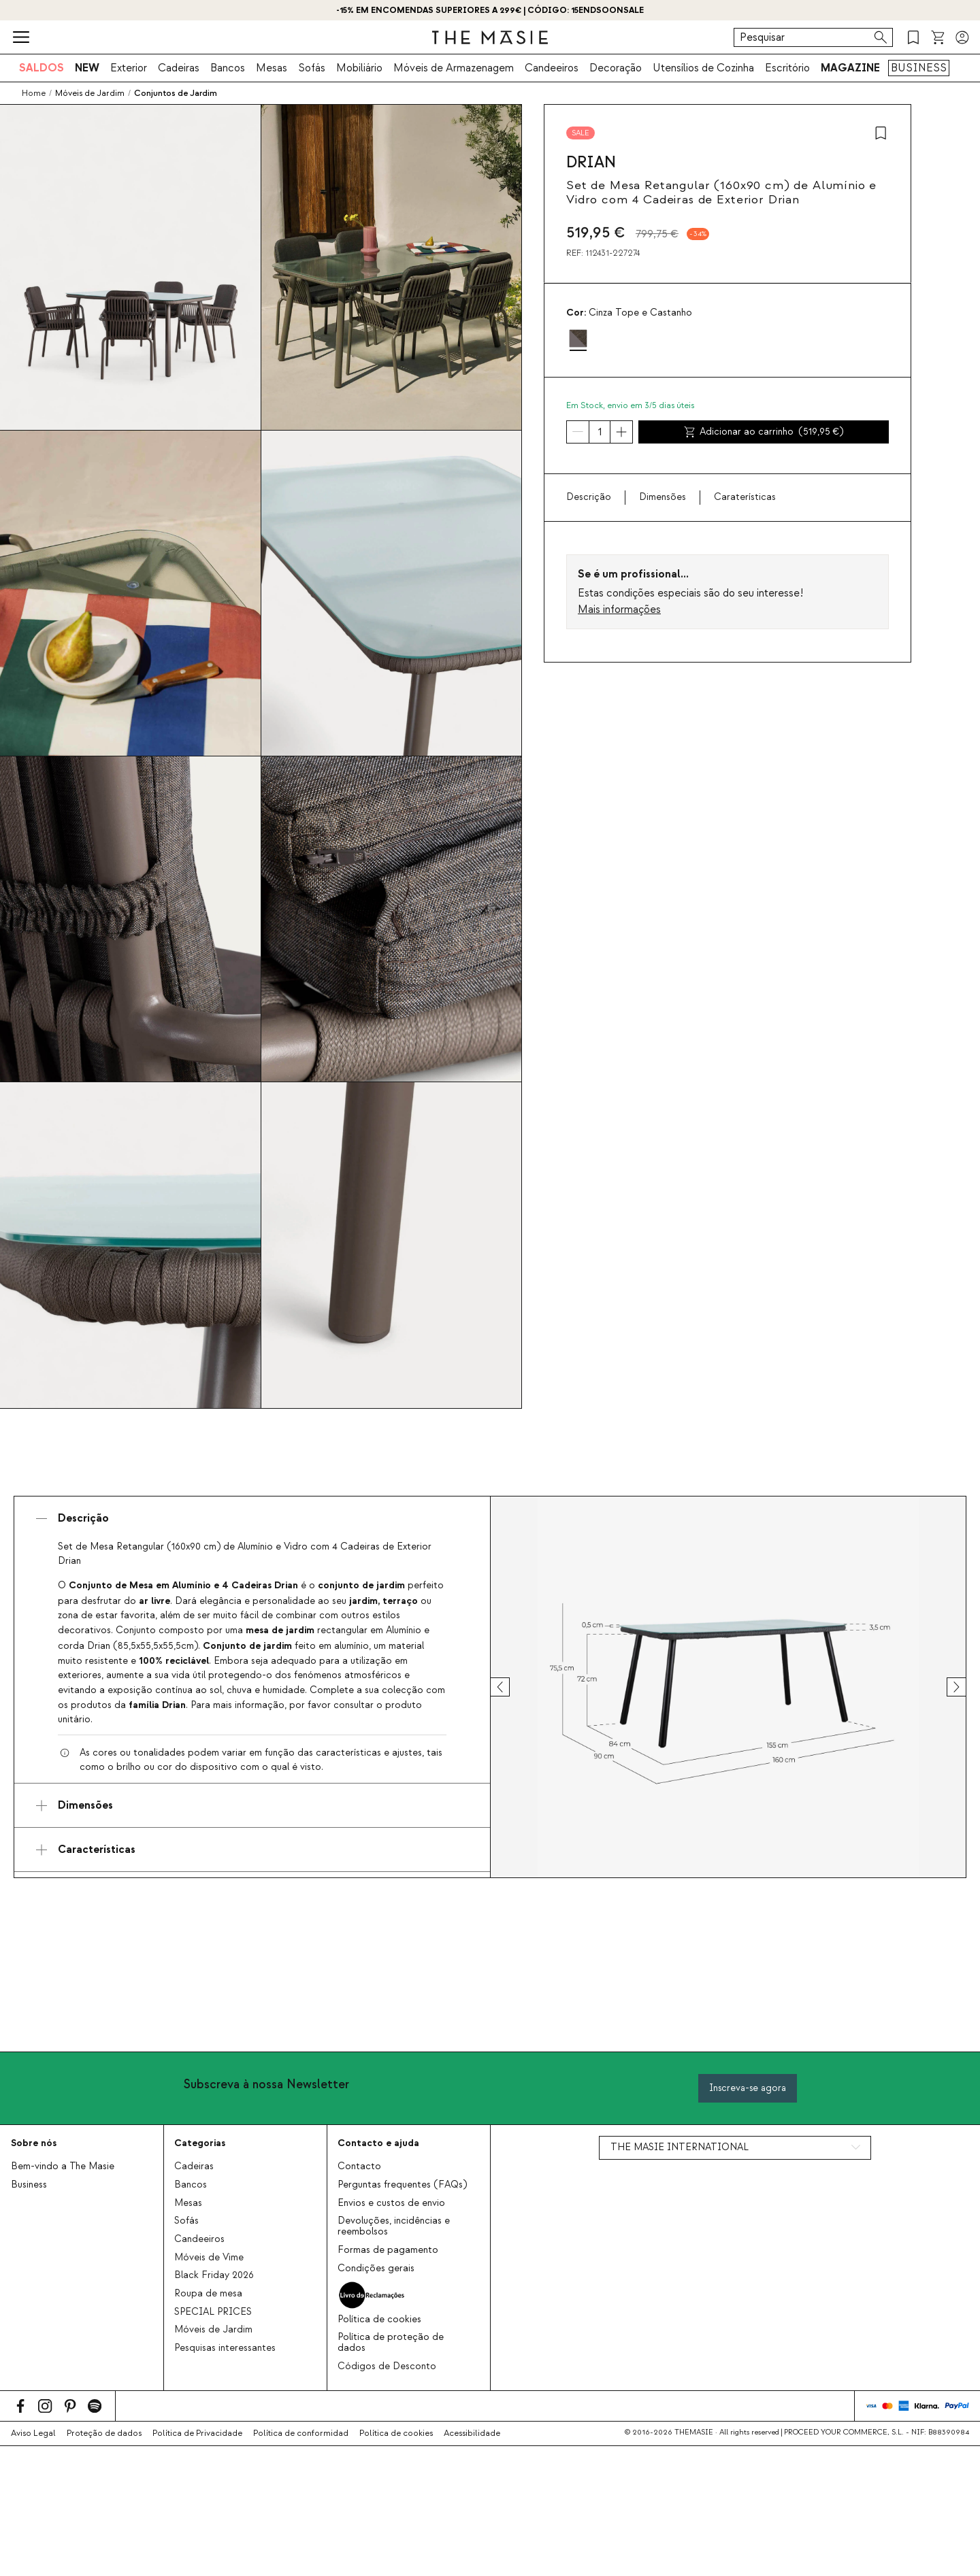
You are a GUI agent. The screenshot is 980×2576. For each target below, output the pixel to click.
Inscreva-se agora (747, 2088)
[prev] (512, 1687)
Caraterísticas (745, 497)
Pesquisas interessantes (225, 2348)
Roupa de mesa (208, 2294)
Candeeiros (551, 68)
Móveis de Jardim (213, 2330)
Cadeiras (178, 68)
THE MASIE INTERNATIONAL (679, 2147)
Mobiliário (359, 68)
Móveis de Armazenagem (453, 68)
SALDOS (41, 68)
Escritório (787, 68)
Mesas (271, 68)
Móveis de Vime (209, 2258)
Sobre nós (33, 2143)
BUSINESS (919, 68)
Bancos (227, 68)
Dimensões (662, 497)
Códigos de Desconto (387, 2366)
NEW (87, 68)
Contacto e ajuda (378, 2143)
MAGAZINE (850, 68)
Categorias (199, 2143)
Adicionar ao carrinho (764, 432)
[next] (944, 1687)
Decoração (615, 68)
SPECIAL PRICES (213, 2312)
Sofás (311, 68)
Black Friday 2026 (214, 2275)
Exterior (128, 68)
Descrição (588, 497)
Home (34, 93)
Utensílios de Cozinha (703, 68)
